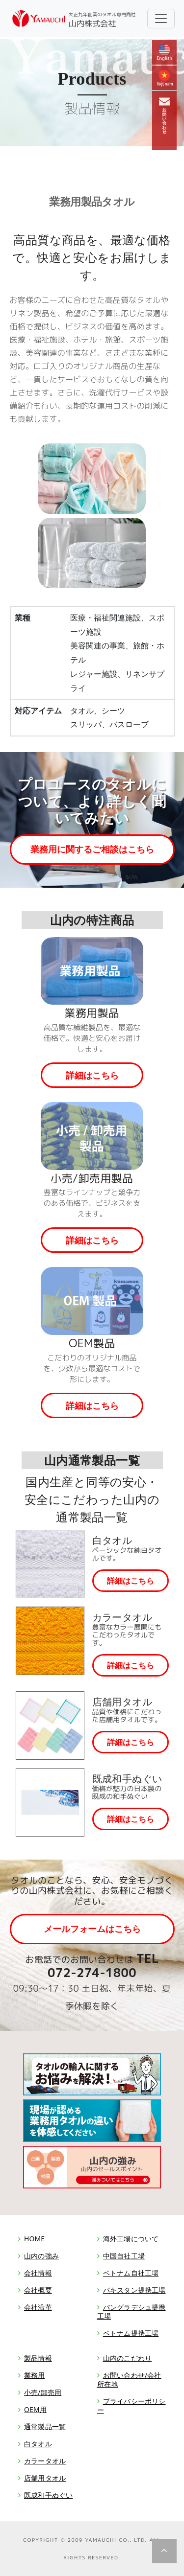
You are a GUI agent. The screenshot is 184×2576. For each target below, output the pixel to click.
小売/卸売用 (42, 2392)
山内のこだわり (127, 2358)
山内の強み (41, 2255)
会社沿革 (38, 2307)
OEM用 (35, 2409)
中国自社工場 (124, 2255)
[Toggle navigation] (161, 18)
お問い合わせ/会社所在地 (129, 2379)
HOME (34, 2238)
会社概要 (38, 2290)
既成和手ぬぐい (48, 2495)
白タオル (38, 2443)
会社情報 (38, 2272)
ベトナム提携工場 (131, 2333)
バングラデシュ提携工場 (131, 2311)
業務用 (34, 2375)
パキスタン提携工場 (134, 2290)
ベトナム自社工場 (131, 2272)
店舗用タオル (45, 2478)
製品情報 (38, 2358)
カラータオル (45, 2460)
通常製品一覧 (45, 2426)
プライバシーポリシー (131, 2405)
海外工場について (131, 2238)
